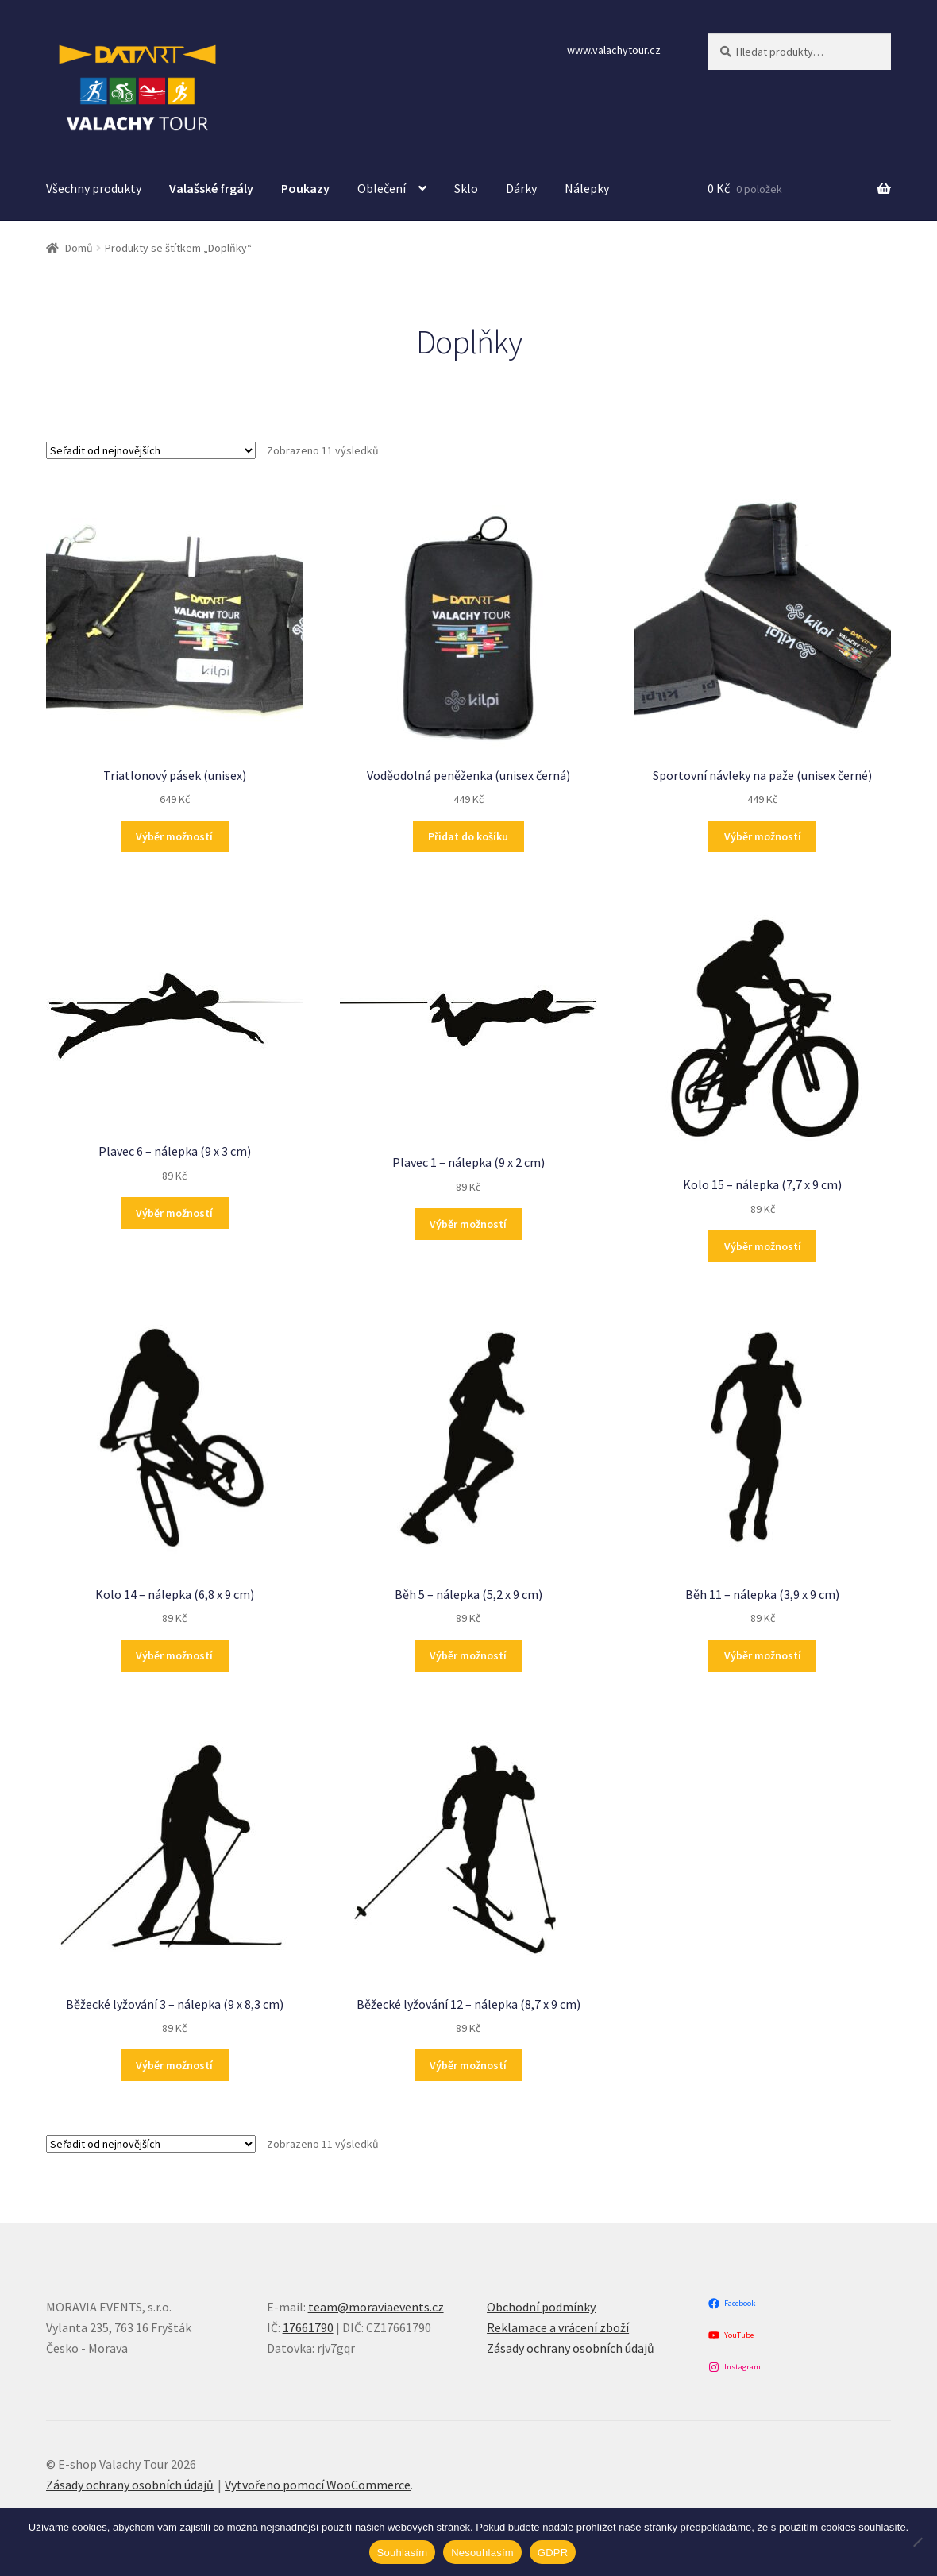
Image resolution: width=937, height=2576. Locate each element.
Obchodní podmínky (541, 2307)
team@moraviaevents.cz (376, 2307)
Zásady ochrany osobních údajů (570, 2348)
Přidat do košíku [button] (468, 836)
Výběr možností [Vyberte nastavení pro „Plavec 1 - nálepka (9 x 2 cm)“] (468, 1224)
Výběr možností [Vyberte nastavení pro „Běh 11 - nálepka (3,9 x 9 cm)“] (762, 1655)
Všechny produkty (93, 188)
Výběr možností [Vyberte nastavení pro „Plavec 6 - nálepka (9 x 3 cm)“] (174, 1213)
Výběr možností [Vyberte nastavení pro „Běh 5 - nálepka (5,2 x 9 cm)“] (468, 1655)
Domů (79, 248)
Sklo (466, 188)
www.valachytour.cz (614, 50)
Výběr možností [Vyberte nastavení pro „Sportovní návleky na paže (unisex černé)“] (762, 836)
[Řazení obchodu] (151, 450)
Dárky (521, 188)
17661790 (308, 2327)
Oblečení (381, 188)
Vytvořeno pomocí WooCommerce (318, 2485)
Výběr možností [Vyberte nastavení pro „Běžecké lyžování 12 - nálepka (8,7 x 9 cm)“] (468, 2065)
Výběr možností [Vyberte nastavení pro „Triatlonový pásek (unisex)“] (174, 836)
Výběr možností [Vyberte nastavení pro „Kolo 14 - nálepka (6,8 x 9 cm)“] (174, 1655)
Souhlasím (402, 2553)
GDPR (553, 2553)
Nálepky (587, 188)
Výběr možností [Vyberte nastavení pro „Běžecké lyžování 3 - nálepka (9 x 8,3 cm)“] (174, 2065)
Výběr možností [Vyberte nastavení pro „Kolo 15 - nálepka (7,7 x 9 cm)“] (762, 1246)
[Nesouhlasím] (917, 2542)
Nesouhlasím (482, 2553)
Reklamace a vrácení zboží (558, 2327)
